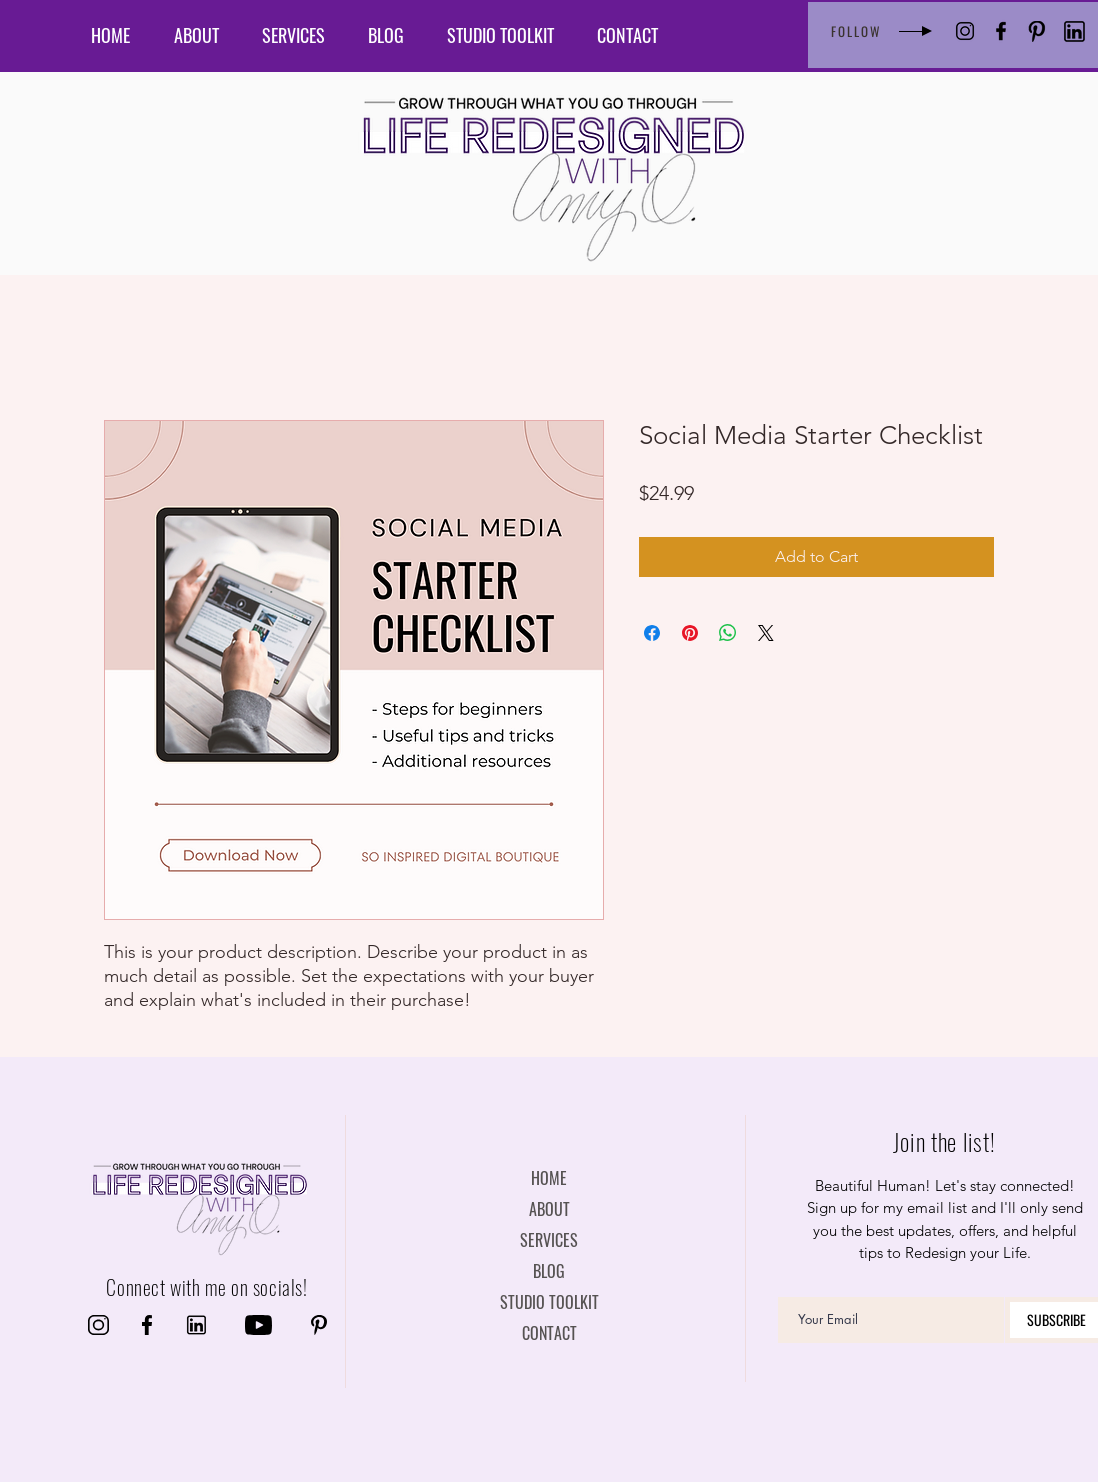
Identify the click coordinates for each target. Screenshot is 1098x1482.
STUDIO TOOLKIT (549, 1302)
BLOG (549, 1271)
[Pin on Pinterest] (690, 633)
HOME (549, 1178)
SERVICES (549, 1240)
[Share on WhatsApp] (728, 633)
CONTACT (549, 1333)
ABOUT (549, 1209)
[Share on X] (766, 633)
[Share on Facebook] (652, 633)
